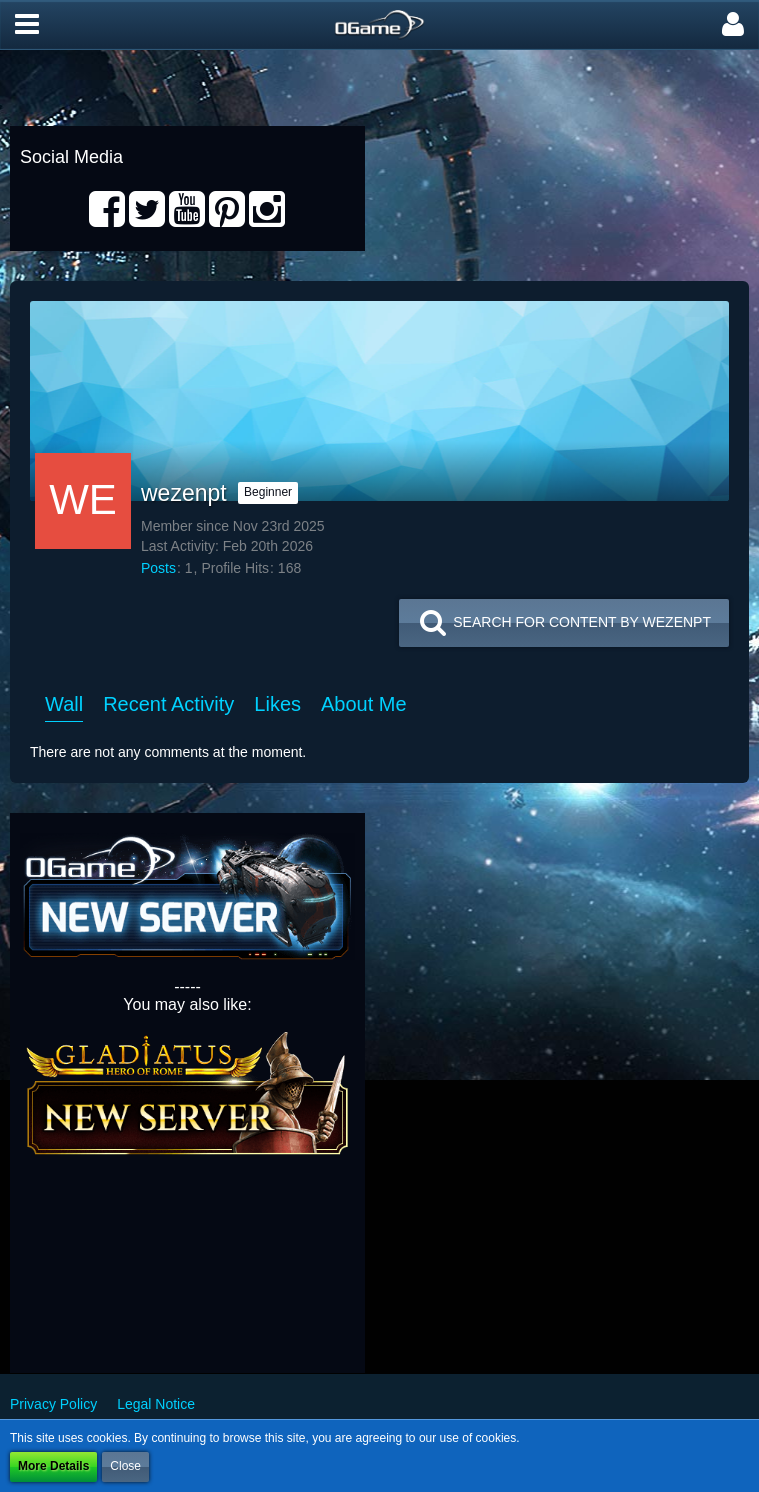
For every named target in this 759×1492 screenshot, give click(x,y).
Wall (64, 704)
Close (125, 1466)
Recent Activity (168, 704)
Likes (277, 704)
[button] (27, 25)
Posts (158, 568)
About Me (364, 704)
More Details (53, 1466)
